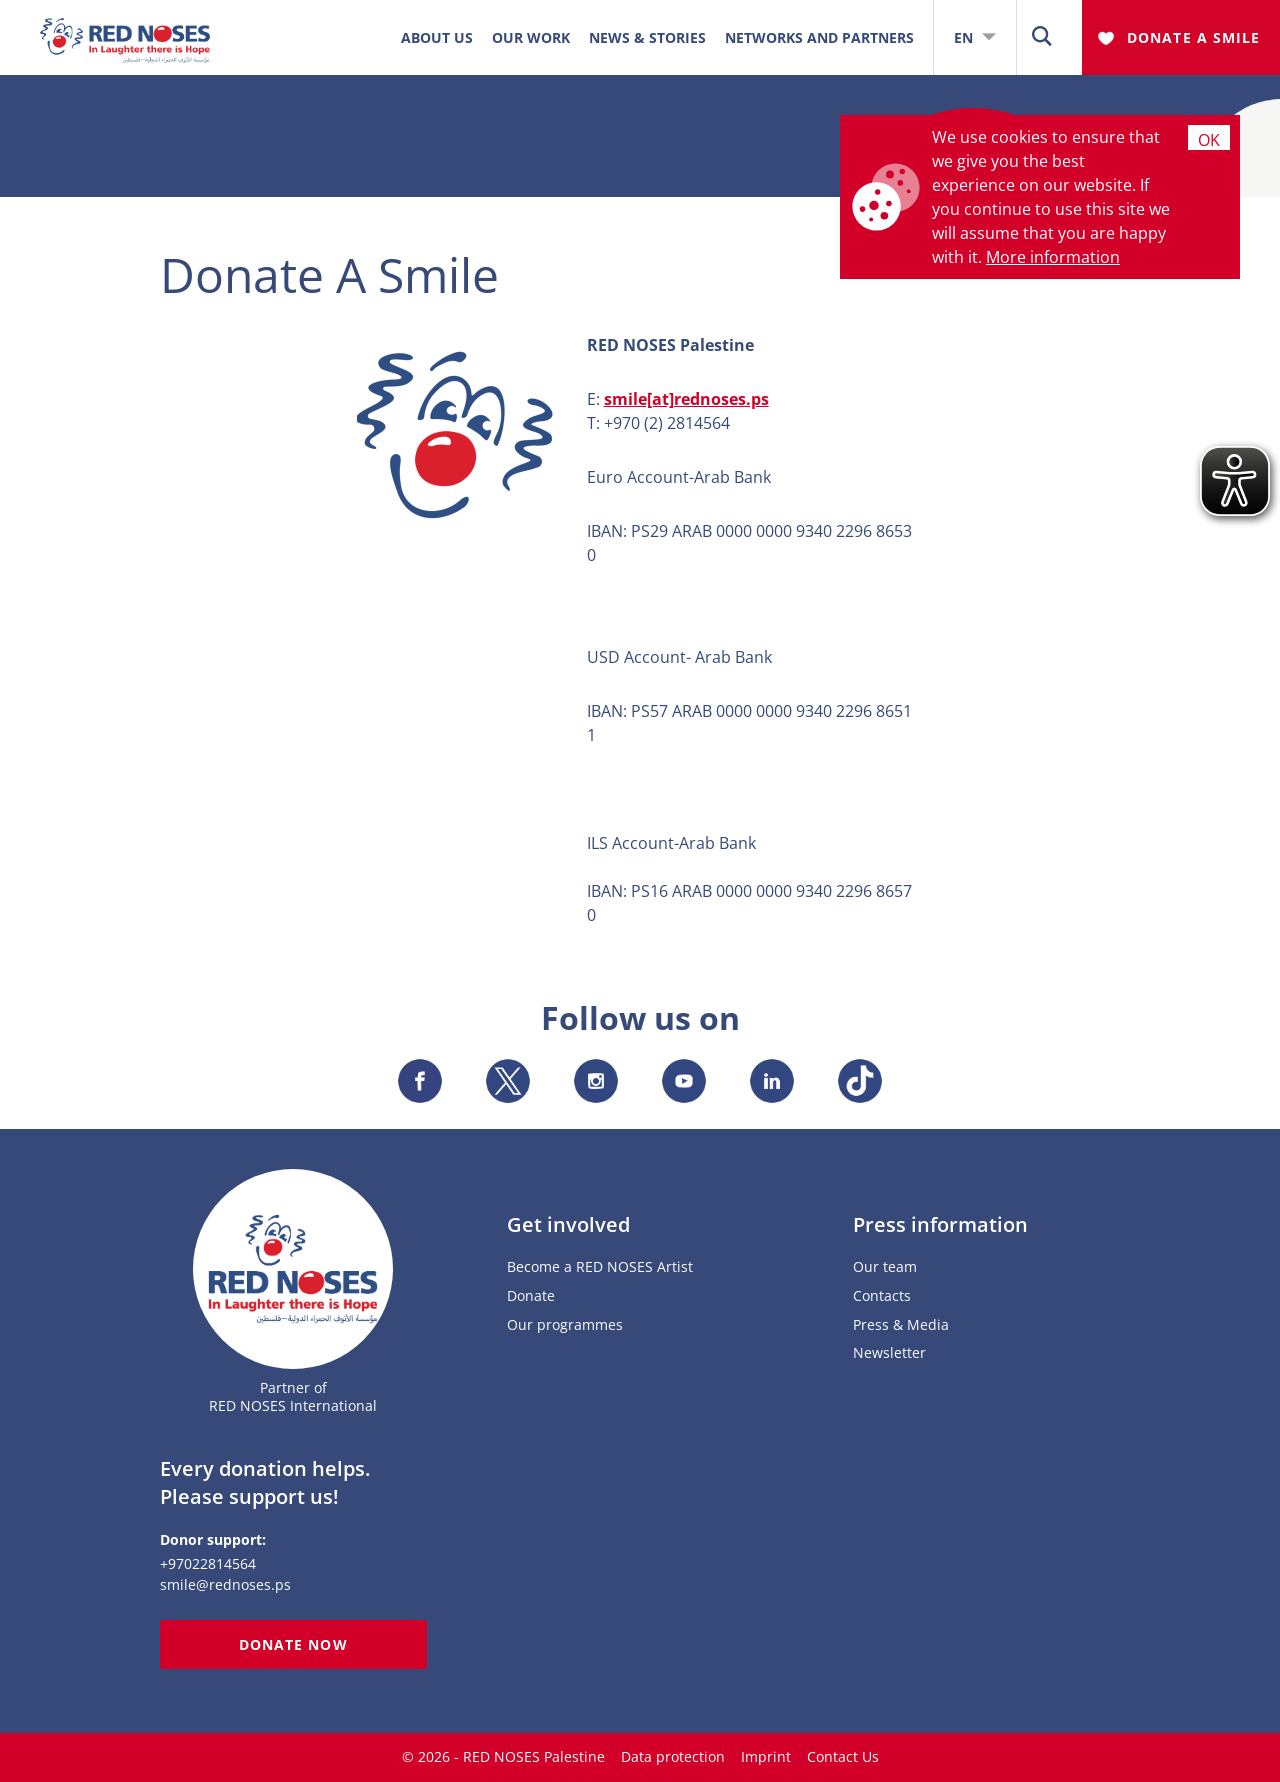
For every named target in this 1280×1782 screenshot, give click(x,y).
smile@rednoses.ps (225, 1584)
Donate (531, 1296)
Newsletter (889, 1353)
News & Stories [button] (647, 37)
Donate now (293, 1644)
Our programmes (565, 1325)
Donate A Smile (1193, 37)
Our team (885, 1267)
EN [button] (975, 37)
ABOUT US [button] (437, 37)
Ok (1209, 139)
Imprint (766, 1756)
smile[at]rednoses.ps (686, 399)
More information (1053, 257)
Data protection (673, 1756)
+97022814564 (208, 1563)
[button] (1042, 37)
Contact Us (843, 1756)
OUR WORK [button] (531, 37)
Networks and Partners (819, 37)
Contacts (882, 1296)
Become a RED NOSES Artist (600, 1267)
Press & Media (901, 1325)
